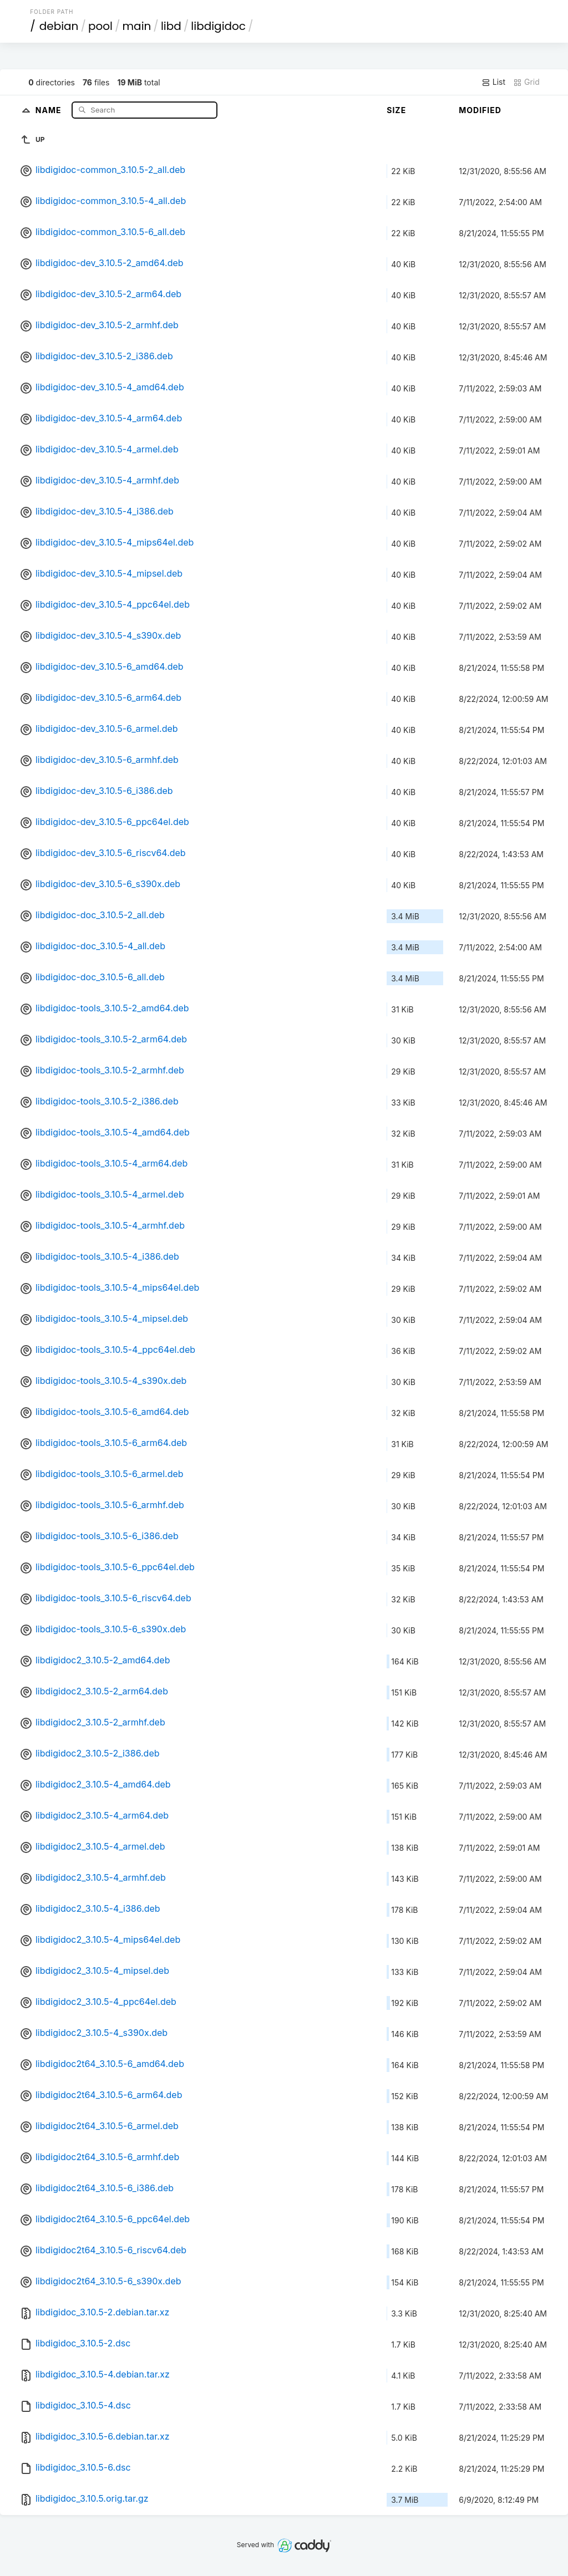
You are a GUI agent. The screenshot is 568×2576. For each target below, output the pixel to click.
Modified (480, 110)
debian (59, 26)
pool (100, 26)
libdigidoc (218, 26)
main (137, 26)
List (493, 82)
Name (50, 109)
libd (171, 26)
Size (396, 110)
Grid (526, 82)
